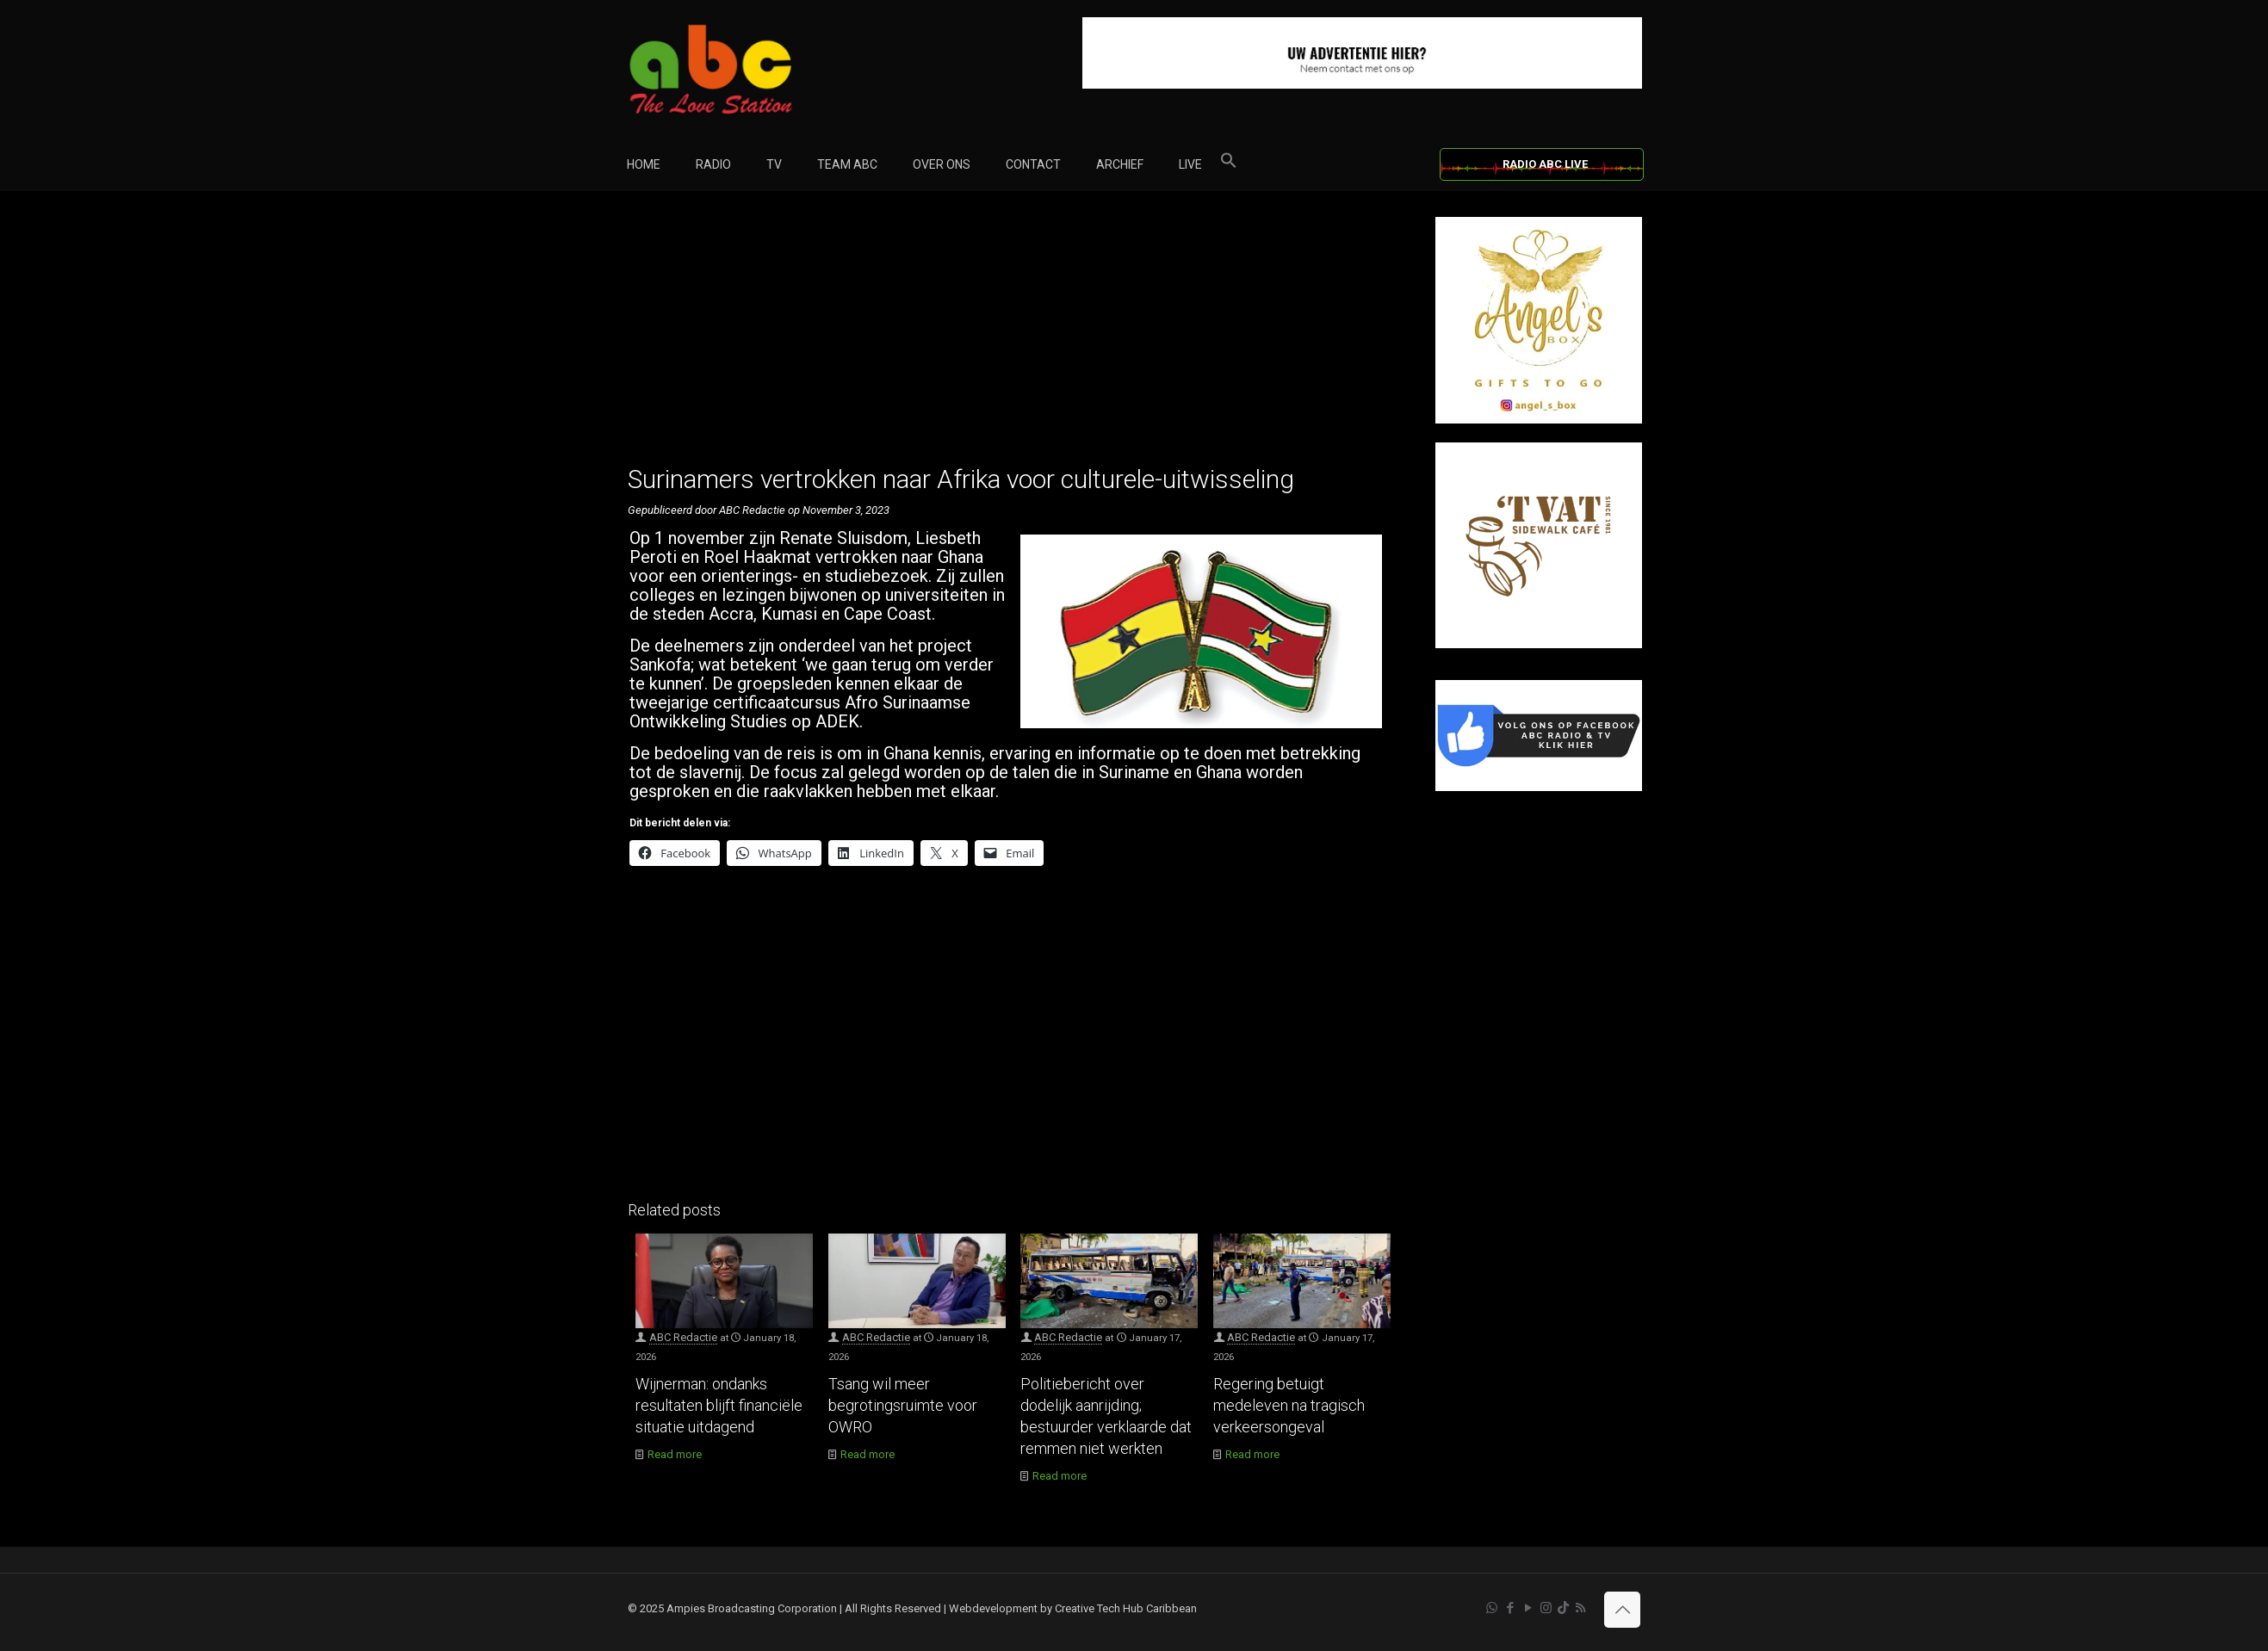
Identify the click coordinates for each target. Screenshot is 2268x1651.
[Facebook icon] (1509, 1608)
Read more (675, 1454)
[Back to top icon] (1622, 1610)
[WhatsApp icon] (1491, 1608)
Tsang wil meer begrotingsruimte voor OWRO (902, 1405)
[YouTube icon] (1527, 1608)
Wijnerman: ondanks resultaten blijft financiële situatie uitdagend (718, 1405)
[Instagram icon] (1546, 1608)
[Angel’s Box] (1538, 419)
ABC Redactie (683, 1337)
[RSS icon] (1580, 1608)
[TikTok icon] (1563, 1608)
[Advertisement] (1013, 337)
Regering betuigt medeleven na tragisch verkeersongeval (1289, 1405)
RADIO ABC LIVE (1545, 164)
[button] (1228, 164)
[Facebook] (1538, 787)
